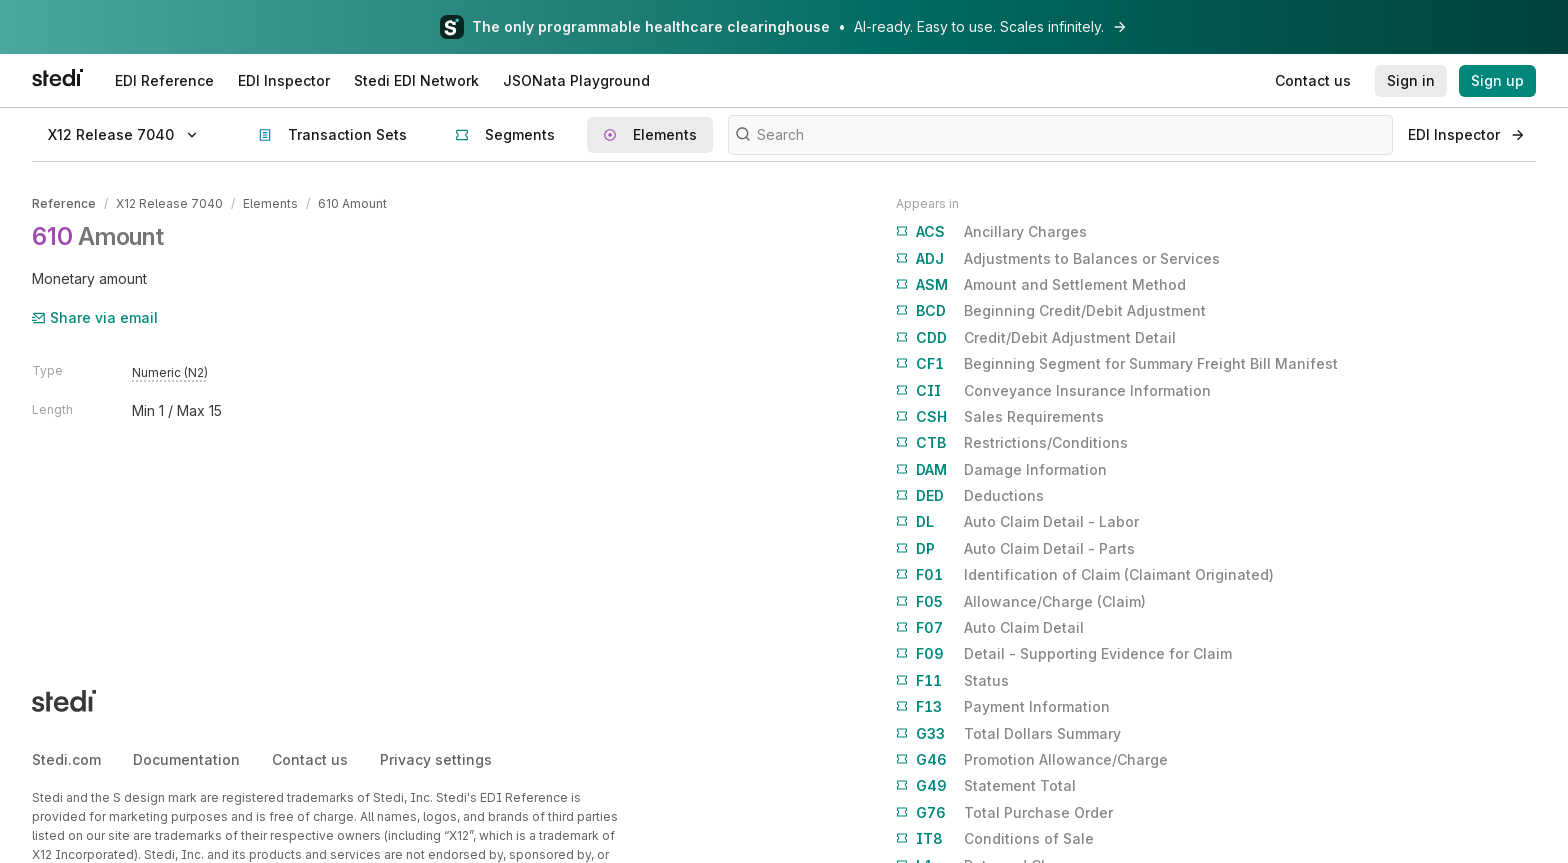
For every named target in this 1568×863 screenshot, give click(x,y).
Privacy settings (436, 759)
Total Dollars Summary (1008, 734)
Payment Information (1003, 707)
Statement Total (986, 786)
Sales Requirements (1000, 417)
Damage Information (1001, 470)
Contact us (310, 759)
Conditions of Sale (995, 839)
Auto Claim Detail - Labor (1017, 522)
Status (952, 681)
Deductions (970, 496)
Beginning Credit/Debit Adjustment (1051, 311)
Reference (64, 203)
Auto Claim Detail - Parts (1015, 549)
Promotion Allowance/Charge (1032, 760)
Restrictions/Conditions (1012, 443)
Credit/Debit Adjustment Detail (1036, 338)
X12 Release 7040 (169, 203)
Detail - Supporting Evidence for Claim (1064, 654)
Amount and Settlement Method (1041, 285)
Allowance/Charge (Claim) (1021, 602)
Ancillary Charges (991, 232)
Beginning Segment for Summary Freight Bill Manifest (1117, 364)
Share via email (95, 317)
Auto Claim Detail (990, 628)
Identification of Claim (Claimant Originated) (1085, 575)
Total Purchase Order (1004, 813)
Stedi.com (66, 759)
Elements (270, 203)
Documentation (186, 759)
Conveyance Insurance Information (1053, 391)
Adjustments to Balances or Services (1058, 259)
